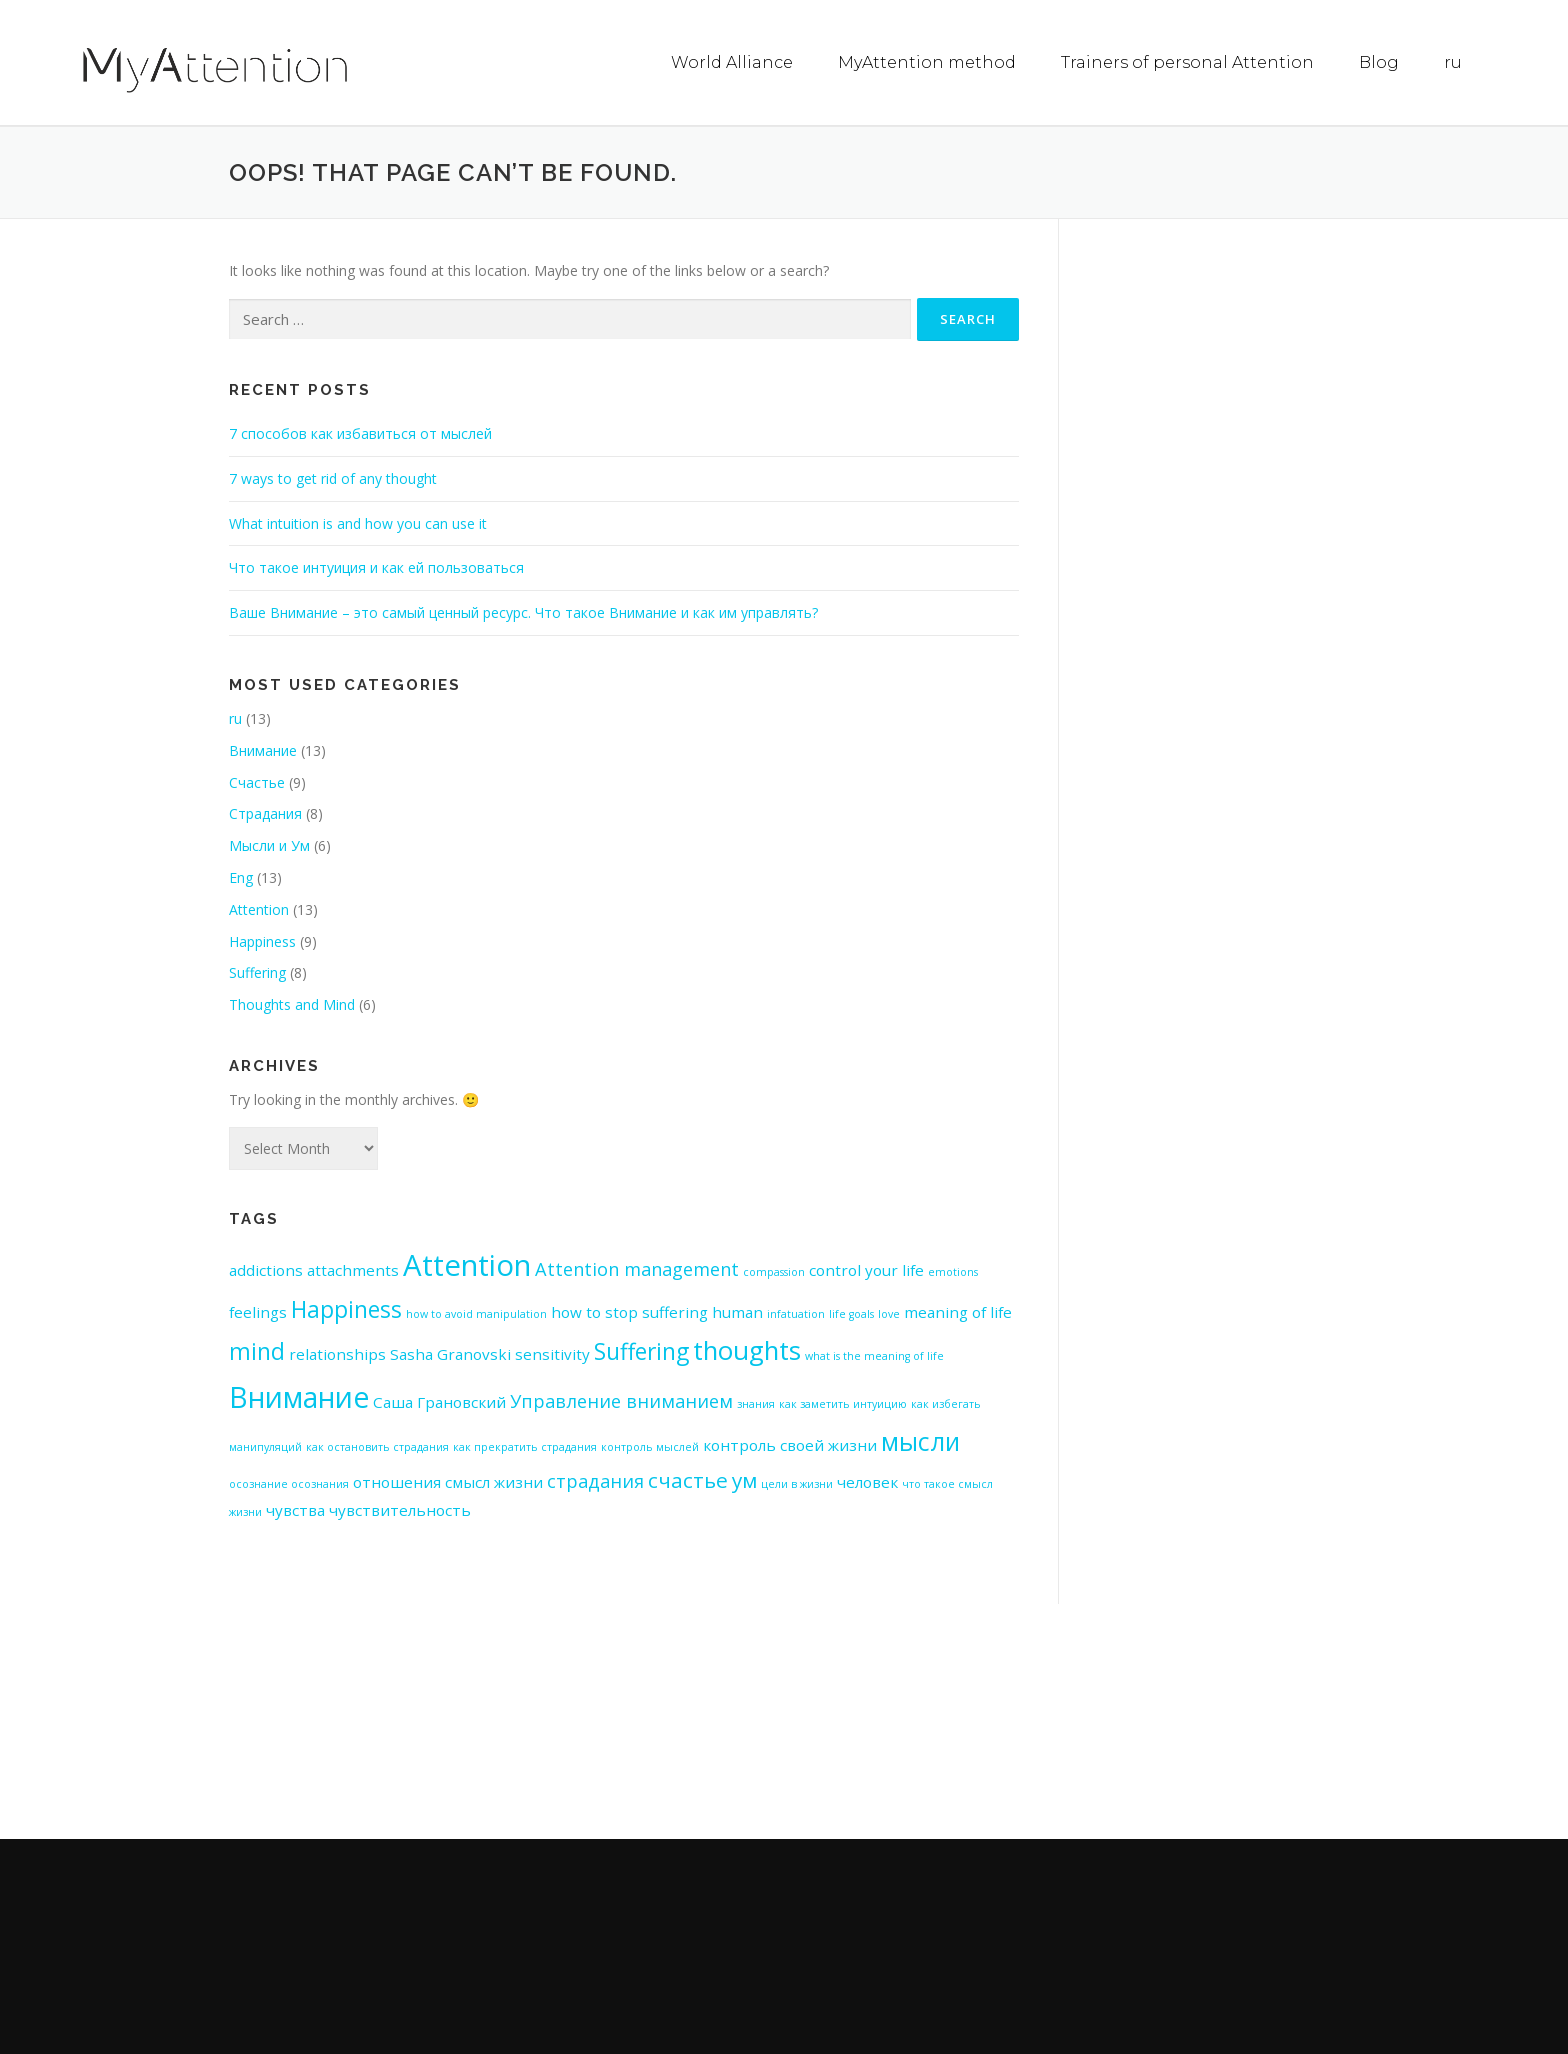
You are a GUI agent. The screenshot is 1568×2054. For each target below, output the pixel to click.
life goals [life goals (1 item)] (851, 1313)
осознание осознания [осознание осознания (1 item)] (289, 1483)
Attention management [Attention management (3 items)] (637, 1268)
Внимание (263, 749)
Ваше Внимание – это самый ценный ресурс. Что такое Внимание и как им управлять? (523, 611)
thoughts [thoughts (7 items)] (747, 1349)
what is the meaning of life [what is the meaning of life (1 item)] (874, 1355)
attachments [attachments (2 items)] (353, 1269)
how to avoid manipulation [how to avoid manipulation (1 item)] (476, 1313)
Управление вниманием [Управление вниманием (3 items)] (621, 1400)
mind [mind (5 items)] (257, 1350)
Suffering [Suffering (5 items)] (641, 1350)
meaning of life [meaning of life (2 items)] (958, 1311)
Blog (1379, 62)
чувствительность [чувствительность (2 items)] (400, 1509)
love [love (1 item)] (889, 1313)
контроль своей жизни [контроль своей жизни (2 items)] (790, 1444)
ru (1453, 62)
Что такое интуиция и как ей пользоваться (376, 566)
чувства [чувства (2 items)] (295, 1509)
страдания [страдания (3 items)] (595, 1480)
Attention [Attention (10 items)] (467, 1264)
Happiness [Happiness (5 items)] (346, 1308)
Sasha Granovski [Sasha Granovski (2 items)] (450, 1353)
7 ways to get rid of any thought (333, 477)
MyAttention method (927, 62)
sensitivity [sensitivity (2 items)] (552, 1353)
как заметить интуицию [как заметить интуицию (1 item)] (843, 1403)
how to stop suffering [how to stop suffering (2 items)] (629, 1311)
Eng (241, 876)
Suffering (257, 971)
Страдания (265, 812)
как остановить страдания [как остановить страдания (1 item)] (377, 1446)
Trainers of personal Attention (1187, 62)
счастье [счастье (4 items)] (688, 1479)
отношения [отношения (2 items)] (397, 1481)
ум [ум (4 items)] (744, 1479)
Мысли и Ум (269, 844)
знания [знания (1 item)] (756, 1403)
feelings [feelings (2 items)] (258, 1311)
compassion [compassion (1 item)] (774, 1271)
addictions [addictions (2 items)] (266, 1269)
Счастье (257, 781)
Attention (259, 908)
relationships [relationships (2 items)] (337, 1353)
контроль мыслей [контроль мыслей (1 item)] (650, 1446)
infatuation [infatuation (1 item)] (796, 1313)
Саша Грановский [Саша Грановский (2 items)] (439, 1401)
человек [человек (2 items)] (867, 1481)
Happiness (262, 940)
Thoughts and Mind (292, 1003)
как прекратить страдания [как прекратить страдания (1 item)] (525, 1446)
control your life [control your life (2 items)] (866, 1269)
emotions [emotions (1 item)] (953, 1271)
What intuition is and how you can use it (358, 522)
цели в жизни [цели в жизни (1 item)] (797, 1483)
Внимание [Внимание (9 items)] (299, 1396)
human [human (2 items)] (737, 1311)
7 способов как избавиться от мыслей (360, 432)
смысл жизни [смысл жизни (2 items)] (494, 1481)
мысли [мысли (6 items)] (920, 1440)
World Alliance (732, 62)
